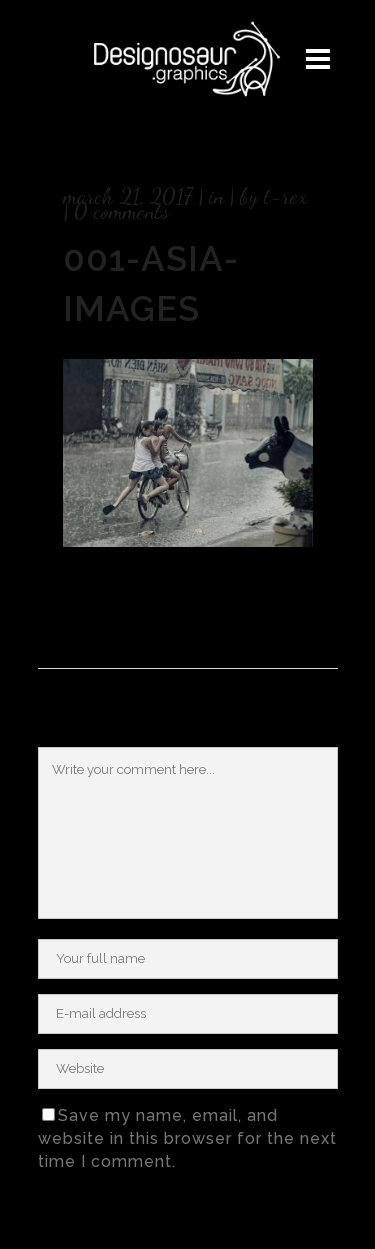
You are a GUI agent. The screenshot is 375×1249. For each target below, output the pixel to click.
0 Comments (121, 211)
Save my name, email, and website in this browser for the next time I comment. (187, 1138)
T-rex (285, 196)
